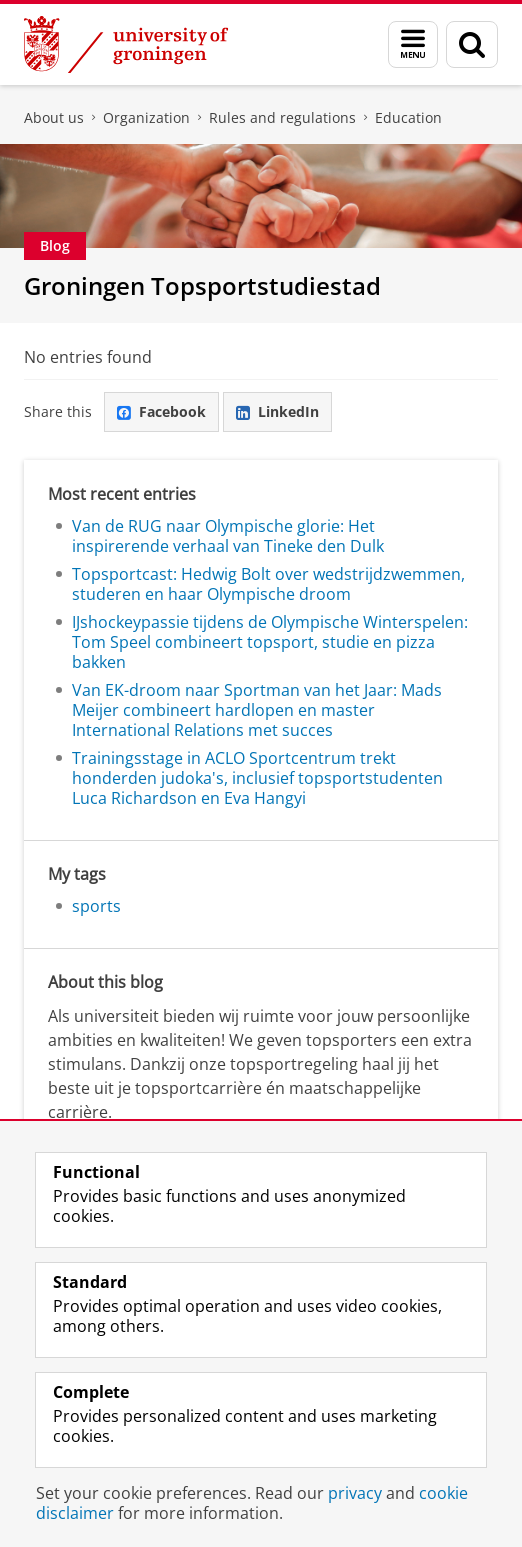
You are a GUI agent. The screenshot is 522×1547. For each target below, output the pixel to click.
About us (54, 117)
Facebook (161, 411)
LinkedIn (277, 411)
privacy (355, 1493)
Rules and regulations (282, 117)
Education (408, 117)
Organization (146, 117)
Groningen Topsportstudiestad (202, 285)
